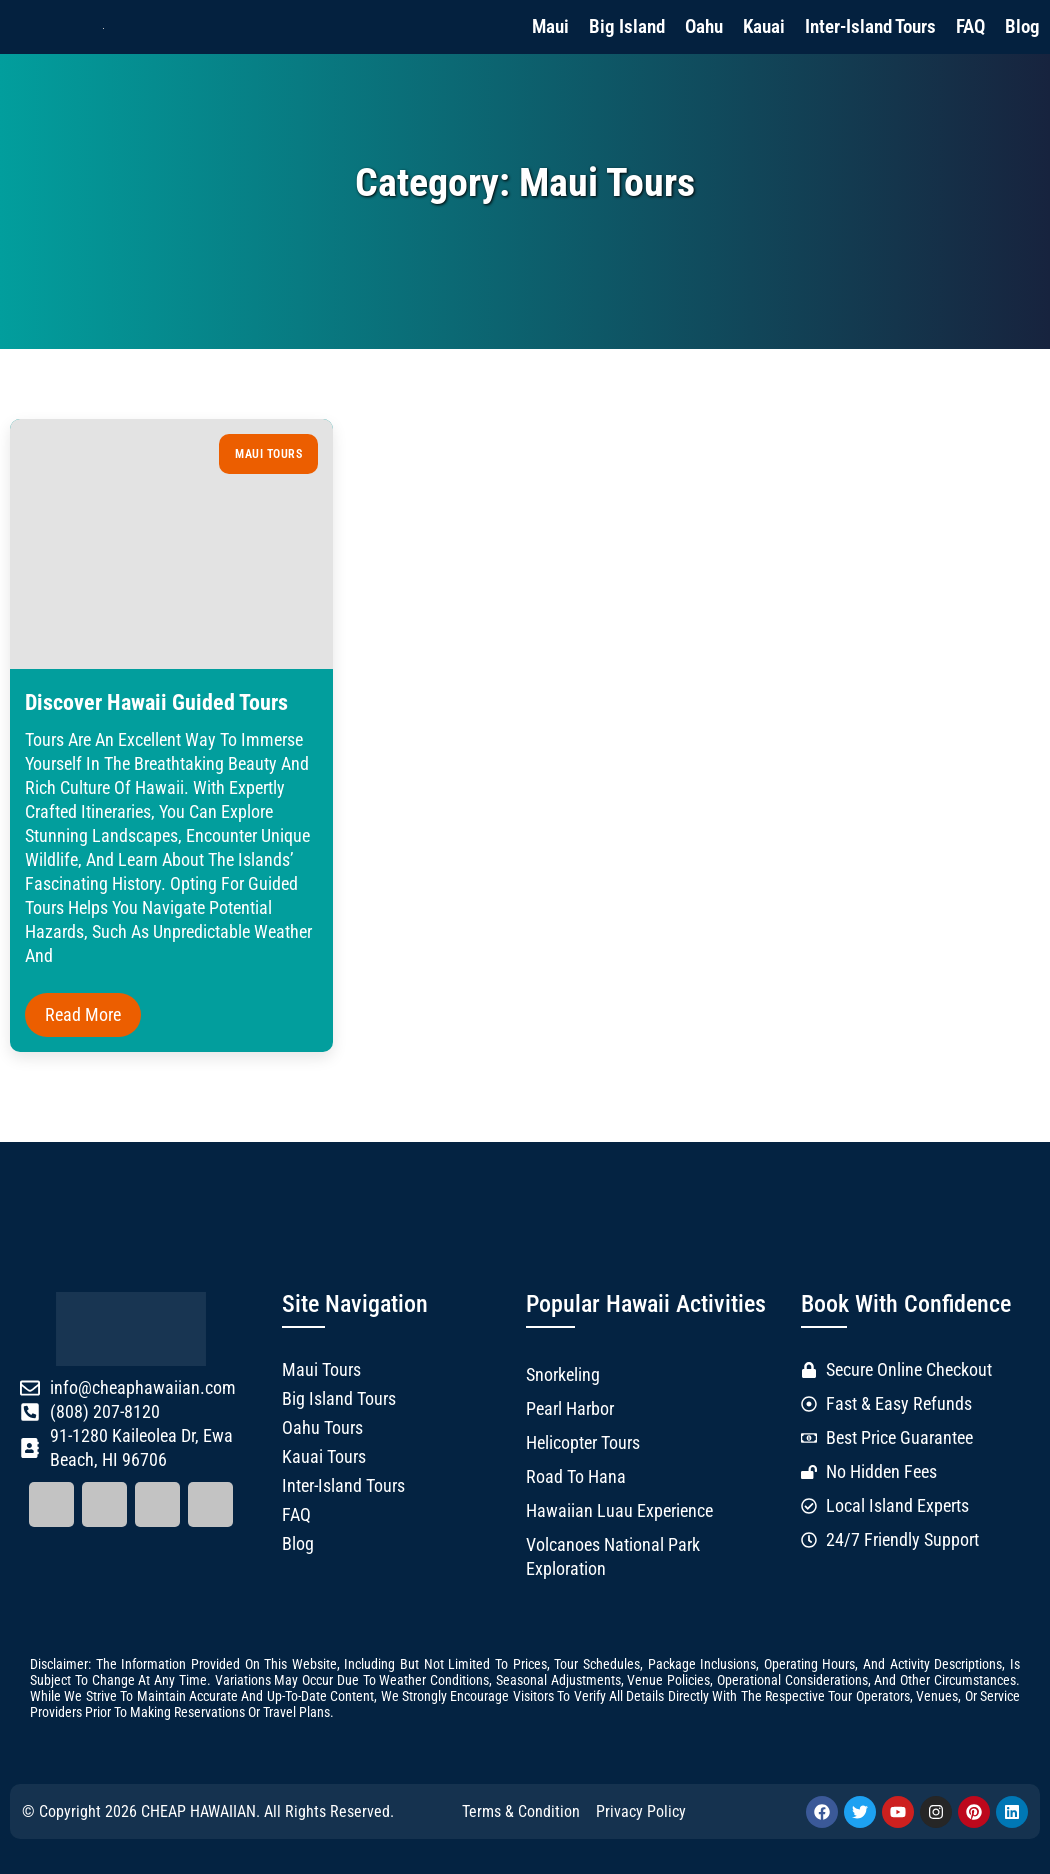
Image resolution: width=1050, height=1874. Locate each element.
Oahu (704, 26)
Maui (550, 26)
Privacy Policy (641, 1811)
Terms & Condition (521, 1811)
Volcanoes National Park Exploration (613, 1557)
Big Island (627, 26)
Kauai (764, 26)
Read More (83, 1015)
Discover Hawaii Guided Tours (156, 702)
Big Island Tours (339, 1399)
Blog (1022, 26)
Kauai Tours (324, 1457)
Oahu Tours (322, 1428)
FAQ (970, 26)
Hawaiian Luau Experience (619, 1511)
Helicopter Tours (583, 1443)
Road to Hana (576, 1477)
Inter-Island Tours (870, 26)
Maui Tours (268, 454)
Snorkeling (563, 1375)
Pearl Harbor (570, 1409)
